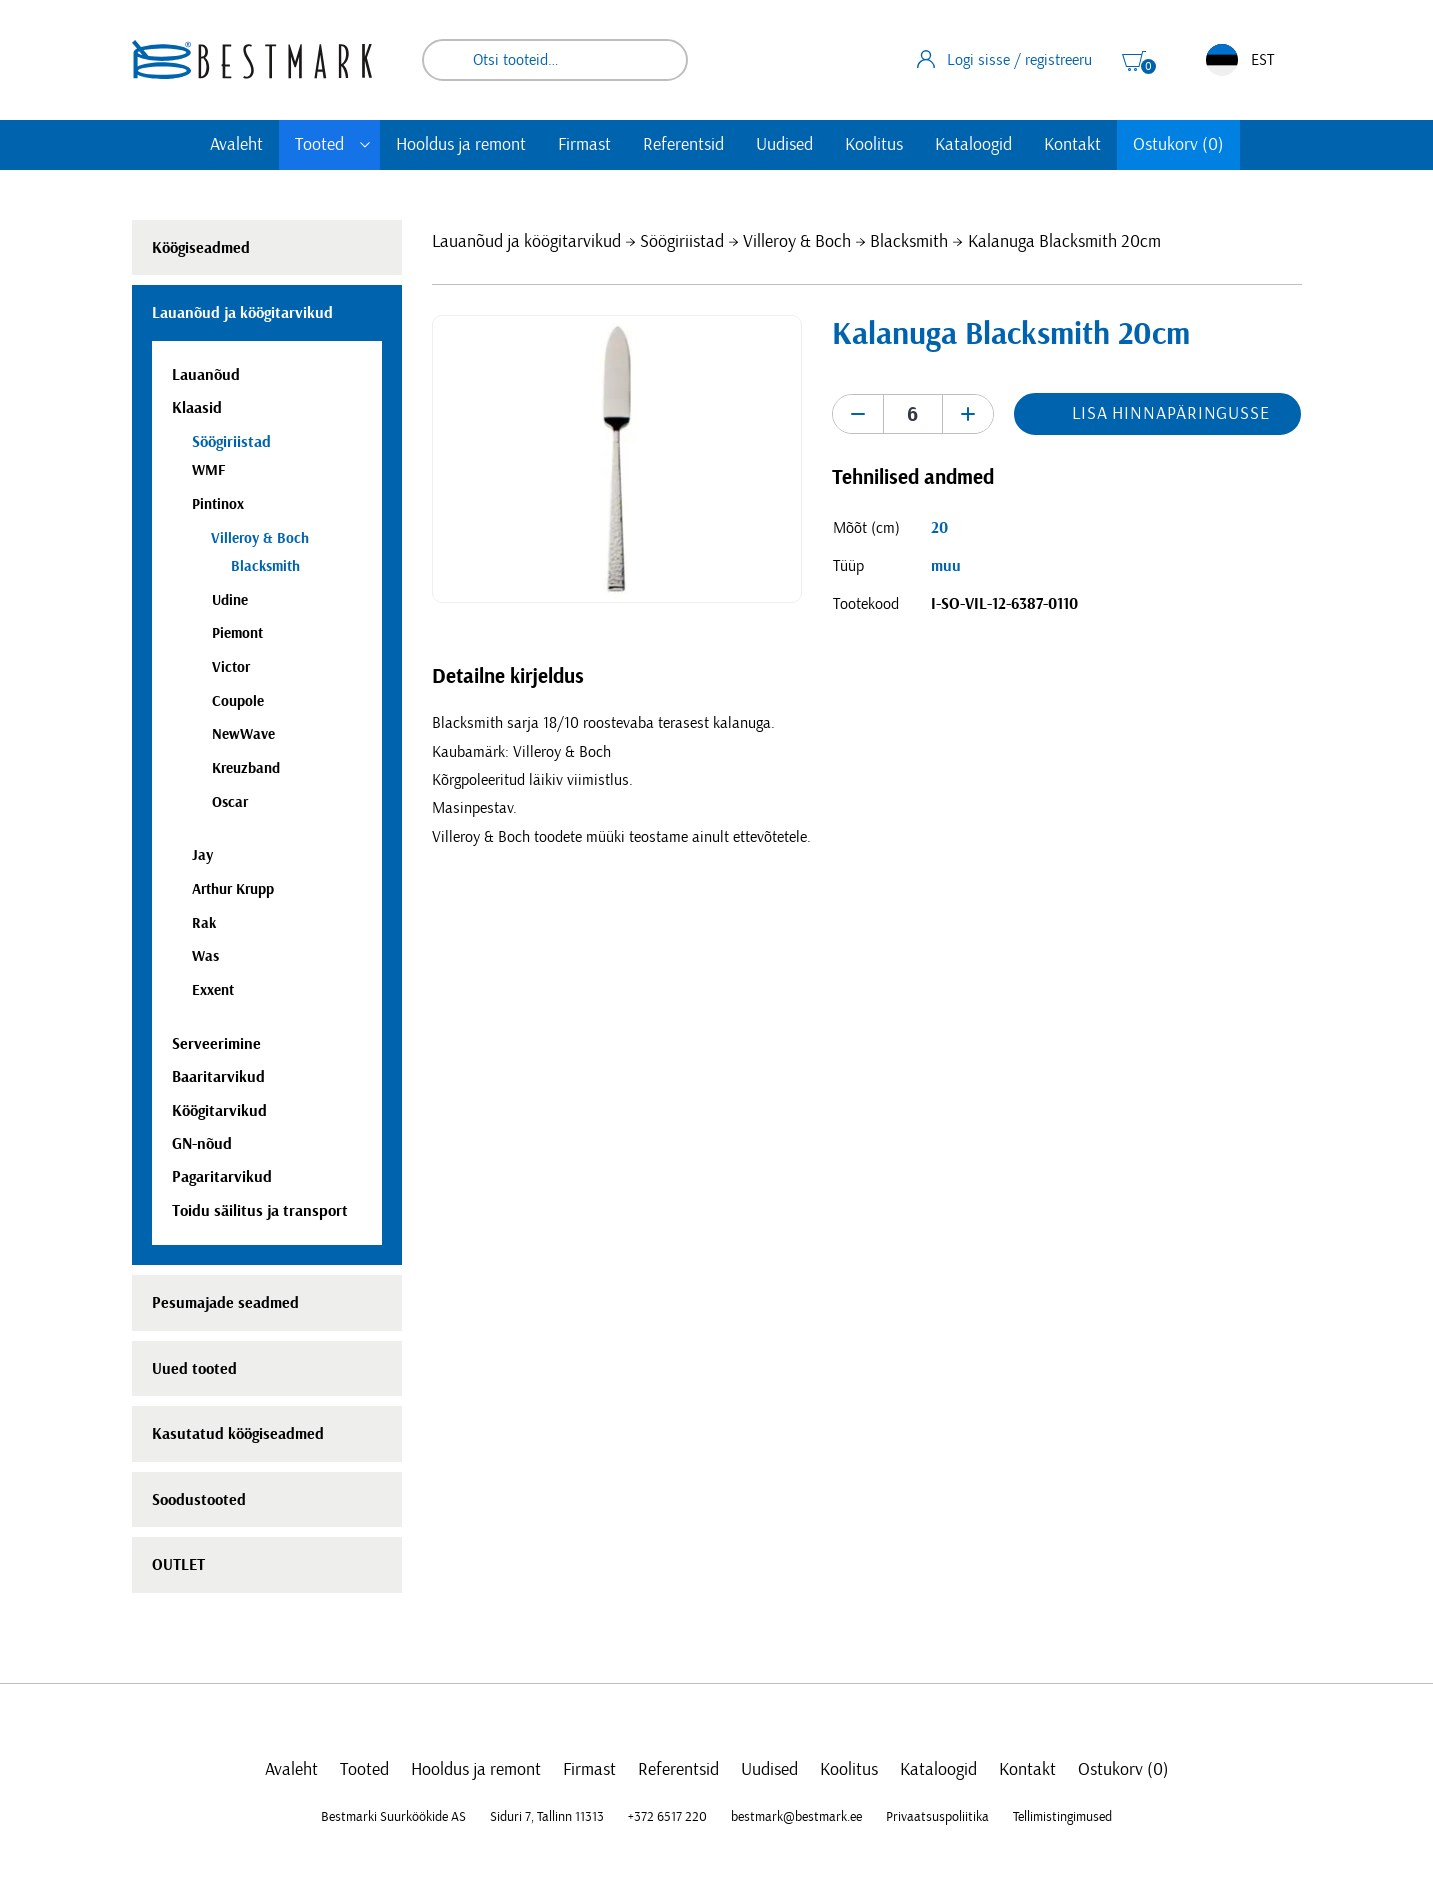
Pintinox (218, 504)
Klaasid (197, 408)
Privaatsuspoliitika (937, 1817)
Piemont (237, 633)
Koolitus (874, 145)
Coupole (238, 701)
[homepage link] (252, 59)
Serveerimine (216, 1044)
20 (939, 528)
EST (1240, 60)
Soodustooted (199, 1500)
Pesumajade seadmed (225, 1303)
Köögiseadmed (201, 248)
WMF (208, 470)
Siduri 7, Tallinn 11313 (547, 1817)
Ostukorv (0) (1178, 145)
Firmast (584, 145)
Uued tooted (194, 1369)
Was (205, 956)
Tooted (319, 145)
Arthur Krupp (233, 889)
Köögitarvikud (219, 1111)
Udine (230, 600)
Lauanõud (206, 375)
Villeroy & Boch (797, 242)
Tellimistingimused (1062, 1817)
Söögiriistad (682, 242)
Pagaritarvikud (222, 1177)
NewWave (243, 734)
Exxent (213, 990)
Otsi (659, 60)
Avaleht (236, 145)
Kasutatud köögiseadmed (238, 1434)
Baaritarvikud (218, 1077)
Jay (202, 855)
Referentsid (683, 145)
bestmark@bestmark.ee (796, 1817)
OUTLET (178, 1565)
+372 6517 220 (667, 1817)
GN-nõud (202, 1144)
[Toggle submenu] (365, 145)
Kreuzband (246, 768)
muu (946, 566)
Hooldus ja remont (461, 145)
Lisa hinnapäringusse (1171, 414)
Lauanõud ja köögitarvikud (526, 242)
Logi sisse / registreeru (1004, 59)
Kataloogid (973, 145)
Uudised (784, 145)
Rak (204, 923)
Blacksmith (909, 242)
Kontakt (1072, 145)
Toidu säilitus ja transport (260, 1211)
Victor (231, 667)
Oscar (230, 802)
